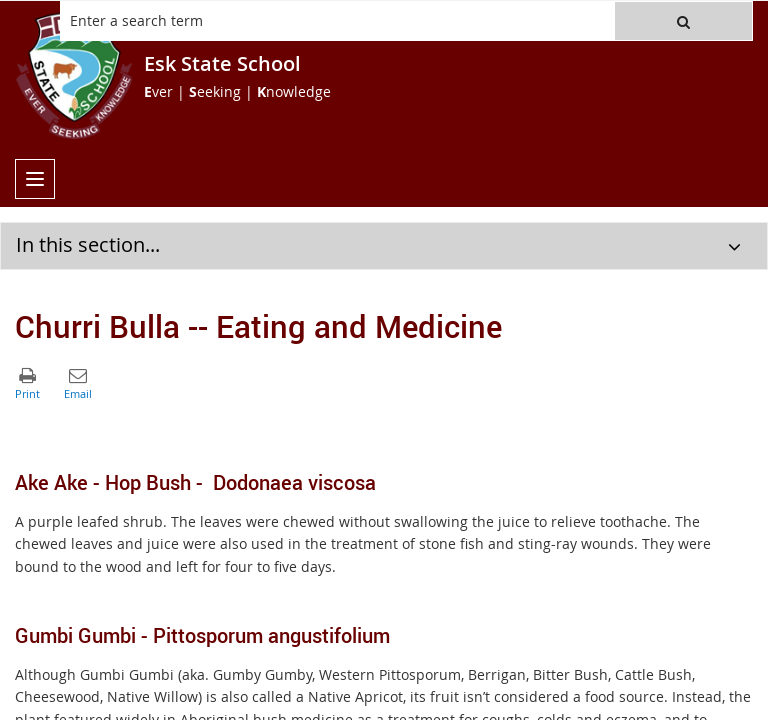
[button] (683, 21)
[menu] (35, 179)
